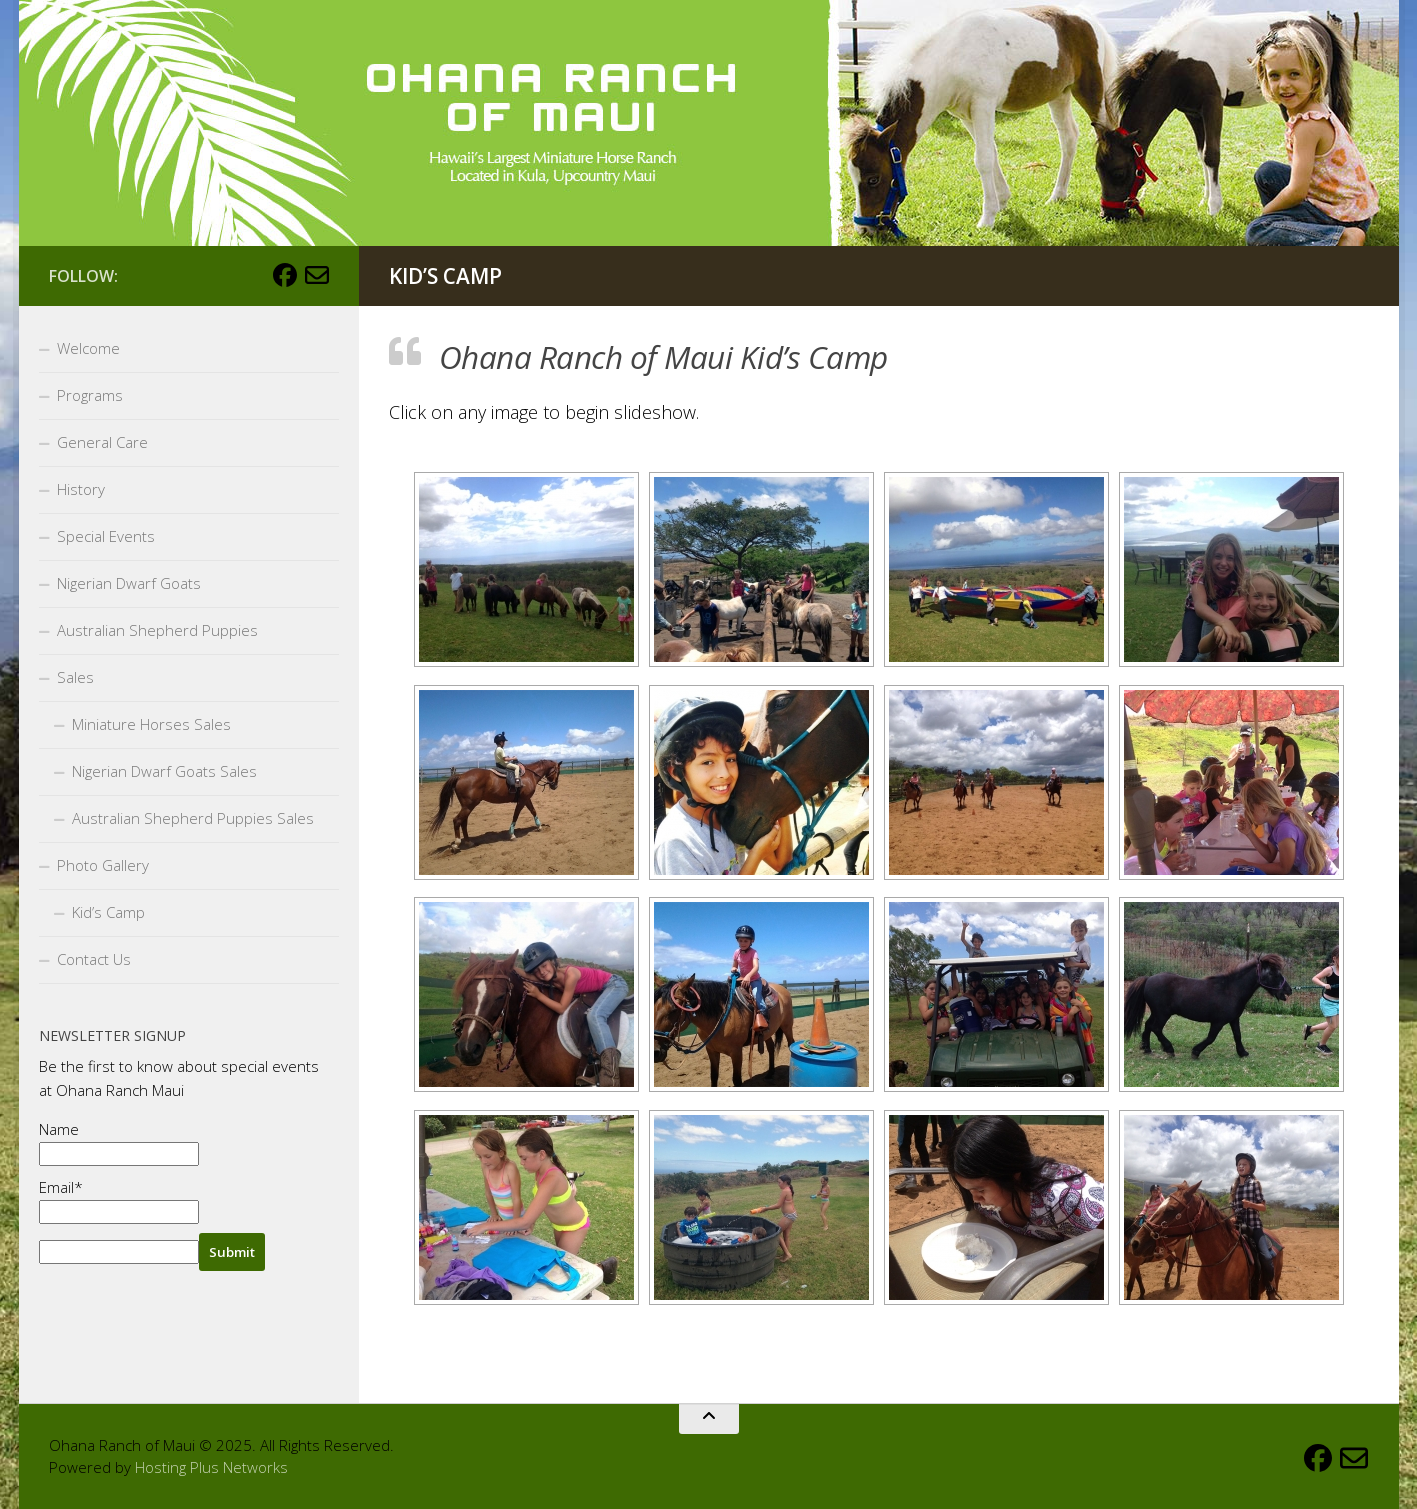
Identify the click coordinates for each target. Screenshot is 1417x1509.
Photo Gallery (103, 865)
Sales (75, 677)
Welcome (88, 348)
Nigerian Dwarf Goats (129, 583)
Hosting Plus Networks (211, 1467)
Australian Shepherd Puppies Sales (193, 818)
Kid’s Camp (108, 912)
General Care (102, 442)
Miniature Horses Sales (151, 724)
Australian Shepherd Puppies (157, 630)
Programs (90, 395)
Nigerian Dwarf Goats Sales (164, 771)
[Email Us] (317, 275)
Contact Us (94, 959)
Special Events (106, 536)
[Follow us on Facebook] (285, 275)
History (81, 489)
